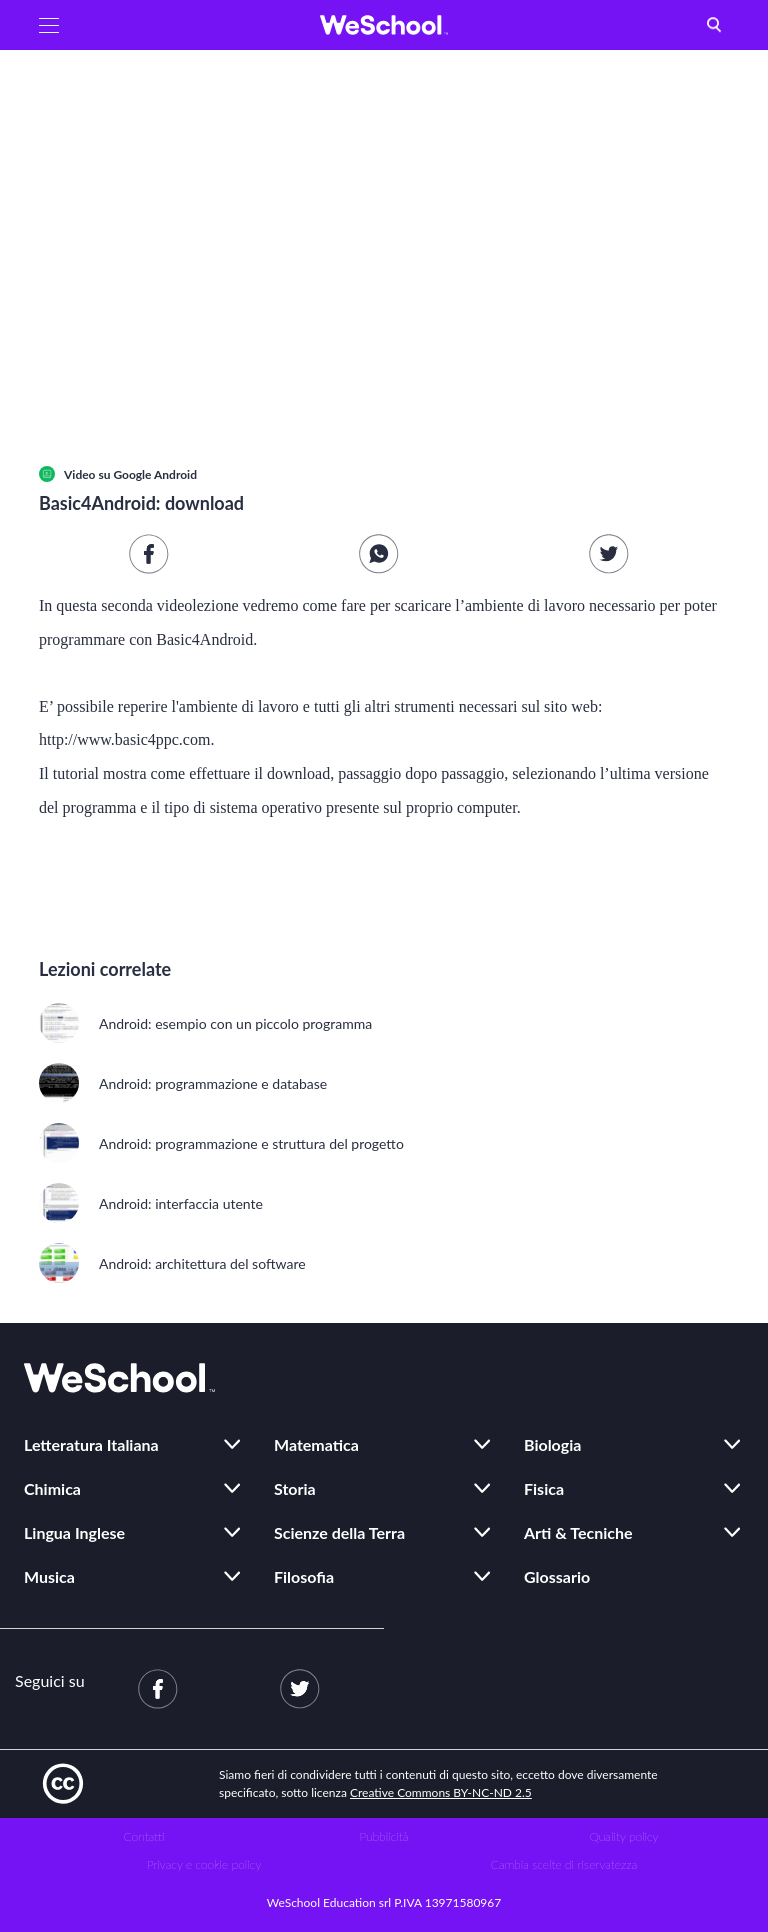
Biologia (552, 1444)
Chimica (52, 1488)
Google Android (155, 474)
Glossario (557, 1576)
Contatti (144, 1836)
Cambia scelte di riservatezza (564, 1864)
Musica (49, 1576)
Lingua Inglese (74, 1532)
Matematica (316, 1444)
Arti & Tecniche (578, 1532)
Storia (295, 1488)
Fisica (544, 1488)
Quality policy (623, 1836)
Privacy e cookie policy (204, 1864)
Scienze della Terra (339, 1532)
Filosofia (304, 1576)
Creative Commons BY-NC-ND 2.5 (441, 1792)
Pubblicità (384, 1836)
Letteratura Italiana (91, 1444)
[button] (49, 25)
